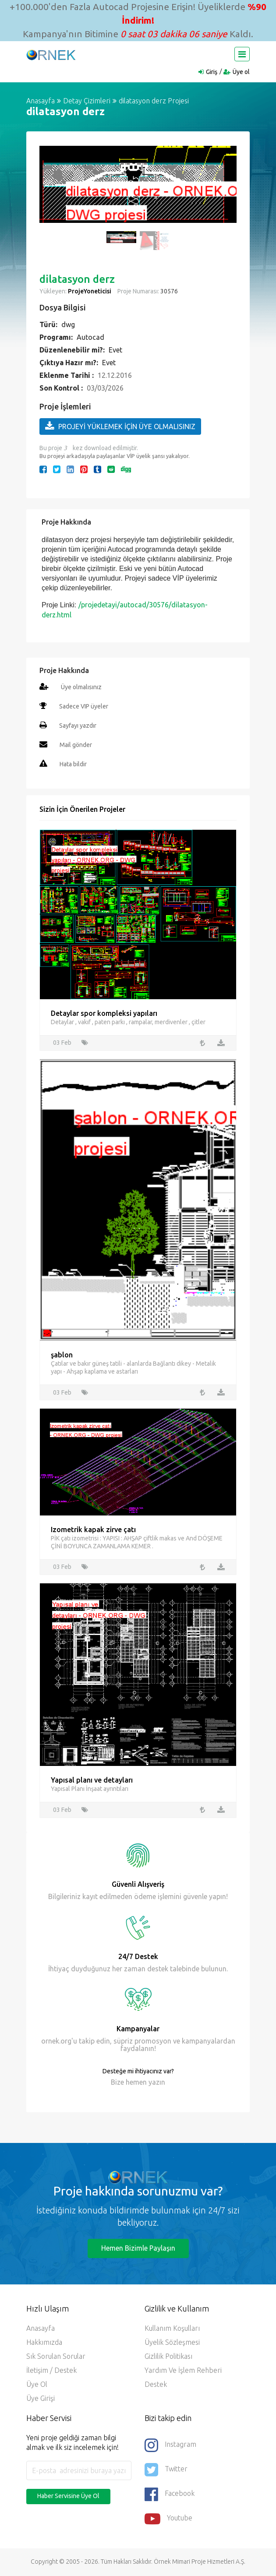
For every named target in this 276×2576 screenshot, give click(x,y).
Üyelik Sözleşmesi (172, 2343)
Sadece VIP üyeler (83, 706)
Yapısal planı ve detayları (92, 1781)
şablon (62, 1355)
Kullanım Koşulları (172, 2329)
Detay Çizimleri (86, 101)
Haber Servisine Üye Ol (68, 2496)
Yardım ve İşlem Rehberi (183, 2371)
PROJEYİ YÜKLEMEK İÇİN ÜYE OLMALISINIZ (120, 426)
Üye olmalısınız (81, 687)
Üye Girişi (40, 2399)
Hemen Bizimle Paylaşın (138, 2249)
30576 (168, 291)
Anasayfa (40, 101)
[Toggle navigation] (242, 54)
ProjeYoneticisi (89, 291)
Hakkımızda (44, 2343)
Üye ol (241, 71)
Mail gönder (76, 744)
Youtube (168, 2519)
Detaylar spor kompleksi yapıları (104, 1013)
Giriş (211, 71)
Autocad (90, 337)
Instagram (170, 2446)
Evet (115, 350)
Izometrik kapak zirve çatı (93, 1530)
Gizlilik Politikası (168, 2357)
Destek (156, 2385)
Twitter (166, 2470)
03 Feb (62, 1043)
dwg (68, 324)
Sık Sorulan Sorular (55, 2357)
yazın (156, 2083)
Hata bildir (73, 764)
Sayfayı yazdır (77, 725)
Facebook (170, 2495)
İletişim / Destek (51, 2371)
